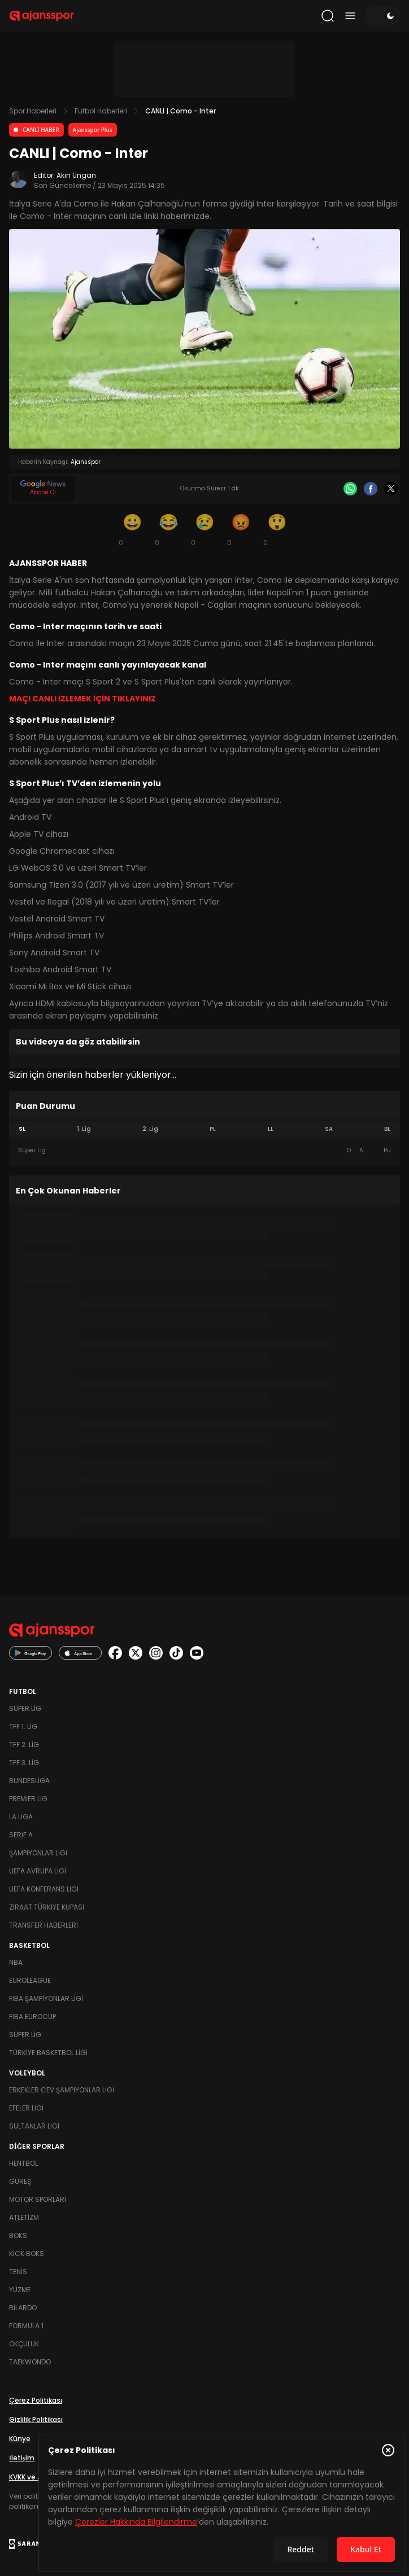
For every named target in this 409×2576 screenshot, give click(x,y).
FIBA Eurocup (32, 2016)
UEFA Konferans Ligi (44, 1889)
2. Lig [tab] (150, 1129)
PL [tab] (213, 1129)
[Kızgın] (240, 529)
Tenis (18, 2271)
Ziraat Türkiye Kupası (46, 1907)
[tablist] (204, 1129)
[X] (391, 488)
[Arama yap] (327, 16)
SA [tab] (329, 1129)
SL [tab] (22, 1129)
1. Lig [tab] (84, 1129)
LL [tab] (270, 1129)
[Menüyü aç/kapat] (350, 16)
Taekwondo (30, 2362)
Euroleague (30, 1980)
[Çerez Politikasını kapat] (388, 2450)
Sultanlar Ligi (34, 2126)
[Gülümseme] (132, 529)
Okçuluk (24, 2344)
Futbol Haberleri (101, 111)
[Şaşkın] (276, 529)
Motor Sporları (37, 2199)
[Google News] (43, 489)
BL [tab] (387, 1129)
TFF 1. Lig (23, 1726)
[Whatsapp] (350, 488)
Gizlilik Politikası (36, 2419)
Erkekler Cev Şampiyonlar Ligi (61, 2090)
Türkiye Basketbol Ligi (48, 2052)
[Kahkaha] (168, 529)
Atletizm (24, 2217)
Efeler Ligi (26, 2108)
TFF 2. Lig (24, 1744)
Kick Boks (26, 2253)
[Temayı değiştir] (383, 16)
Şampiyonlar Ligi (38, 1853)
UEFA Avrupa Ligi (37, 1871)
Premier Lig (28, 1798)
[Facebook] (370, 488)
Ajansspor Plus (92, 130)
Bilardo (23, 2307)
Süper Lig (25, 1708)
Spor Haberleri (32, 111)
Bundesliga (29, 1780)
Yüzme (20, 2289)
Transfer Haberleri (43, 1925)
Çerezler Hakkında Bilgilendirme (136, 2521)
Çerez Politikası (35, 2400)
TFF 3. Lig (24, 1762)
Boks (18, 2235)
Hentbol (23, 2163)
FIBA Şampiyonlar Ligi (46, 1998)
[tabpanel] (204, 1150)
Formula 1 (26, 2326)
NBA (16, 1962)
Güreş (20, 2181)
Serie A (21, 1835)
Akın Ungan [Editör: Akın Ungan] (76, 175)
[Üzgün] (204, 529)
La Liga (21, 1817)
